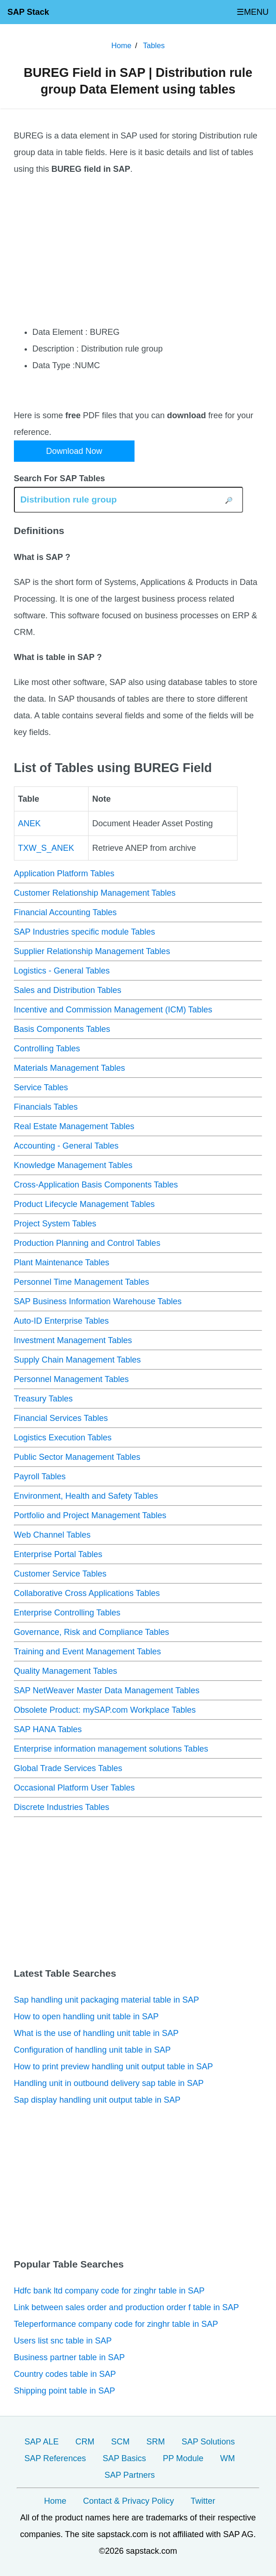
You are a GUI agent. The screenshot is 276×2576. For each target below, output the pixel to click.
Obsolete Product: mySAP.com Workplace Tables (105, 1710)
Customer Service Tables (60, 1573)
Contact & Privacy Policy (128, 2501)
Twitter (203, 2501)
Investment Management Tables (73, 1340)
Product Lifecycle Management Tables (84, 1204)
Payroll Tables (40, 1476)
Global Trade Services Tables (68, 1768)
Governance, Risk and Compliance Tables (91, 1632)
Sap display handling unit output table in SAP (97, 2100)
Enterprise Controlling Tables (67, 1612)
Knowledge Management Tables (73, 1165)
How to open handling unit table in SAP (86, 2016)
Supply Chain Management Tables (77, 1359)
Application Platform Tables (64, 873)
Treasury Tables (43, 1398)
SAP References (55, 2458)
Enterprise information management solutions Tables (111, 1748)
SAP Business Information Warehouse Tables (98, 1301)
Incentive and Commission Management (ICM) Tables (113, 1009)
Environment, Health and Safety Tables (86, 1496)
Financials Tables (46, 1107)
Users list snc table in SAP (63, 2340)
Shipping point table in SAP (64, 2390)
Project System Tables (55, 1223)
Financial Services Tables (61, 1418)
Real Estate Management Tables (74, 1126)
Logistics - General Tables (62, 970)
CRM (84, 2441)
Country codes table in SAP (65, 2374)
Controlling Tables (47, 1048)
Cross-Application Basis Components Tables (96, 1184)
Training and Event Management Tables (87, 1651)
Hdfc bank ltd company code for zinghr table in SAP (109, 2290)
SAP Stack (28, 12)
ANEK (29, 823)
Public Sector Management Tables (77, 1457)
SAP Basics (124, 2458)
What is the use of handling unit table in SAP (96, 2033)
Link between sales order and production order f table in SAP (126, 2307)
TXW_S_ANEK (46, 848)
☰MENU (253, 12)
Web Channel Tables (52, 1534)
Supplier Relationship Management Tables (92, 951)
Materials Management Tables (69, 1068)
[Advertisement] (138, 250)
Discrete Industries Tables (61, 1807)
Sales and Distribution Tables (68, 990)
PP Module (183, 2458)
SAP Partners (129, 2475)
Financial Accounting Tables (65, 912)
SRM (155, 2441)
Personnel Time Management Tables (81, 1282)
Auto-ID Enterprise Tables (61, 1321)
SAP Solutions (208, 2441)
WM (227, 2458)
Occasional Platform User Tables (74, 1787)
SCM (120, 2441)
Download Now (74, 451)
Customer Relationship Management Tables (95, 893)
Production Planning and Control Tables (87, 1243)
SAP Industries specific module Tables (84, 931)
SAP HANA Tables (48, 1729)
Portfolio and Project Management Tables (90, 1515)
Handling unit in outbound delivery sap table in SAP (109, 2083)
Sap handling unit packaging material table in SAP (106, 1999)
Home (55, 2501)
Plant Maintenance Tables (61, 1262)
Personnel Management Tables (71, 1379)
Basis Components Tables (62, 1029)
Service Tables (41, 1087)
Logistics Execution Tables (63, 1437)
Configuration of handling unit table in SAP (92, 2050)
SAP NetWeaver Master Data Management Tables (106, 1690)
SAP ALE (42, 2441)
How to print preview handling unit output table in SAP (113, 2066)
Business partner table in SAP (69, 2357)
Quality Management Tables (65, 1671)
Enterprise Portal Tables (58, 1554)
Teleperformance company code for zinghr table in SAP (116, 2324)
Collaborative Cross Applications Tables (87, 1593)
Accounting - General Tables (66, 1145)
